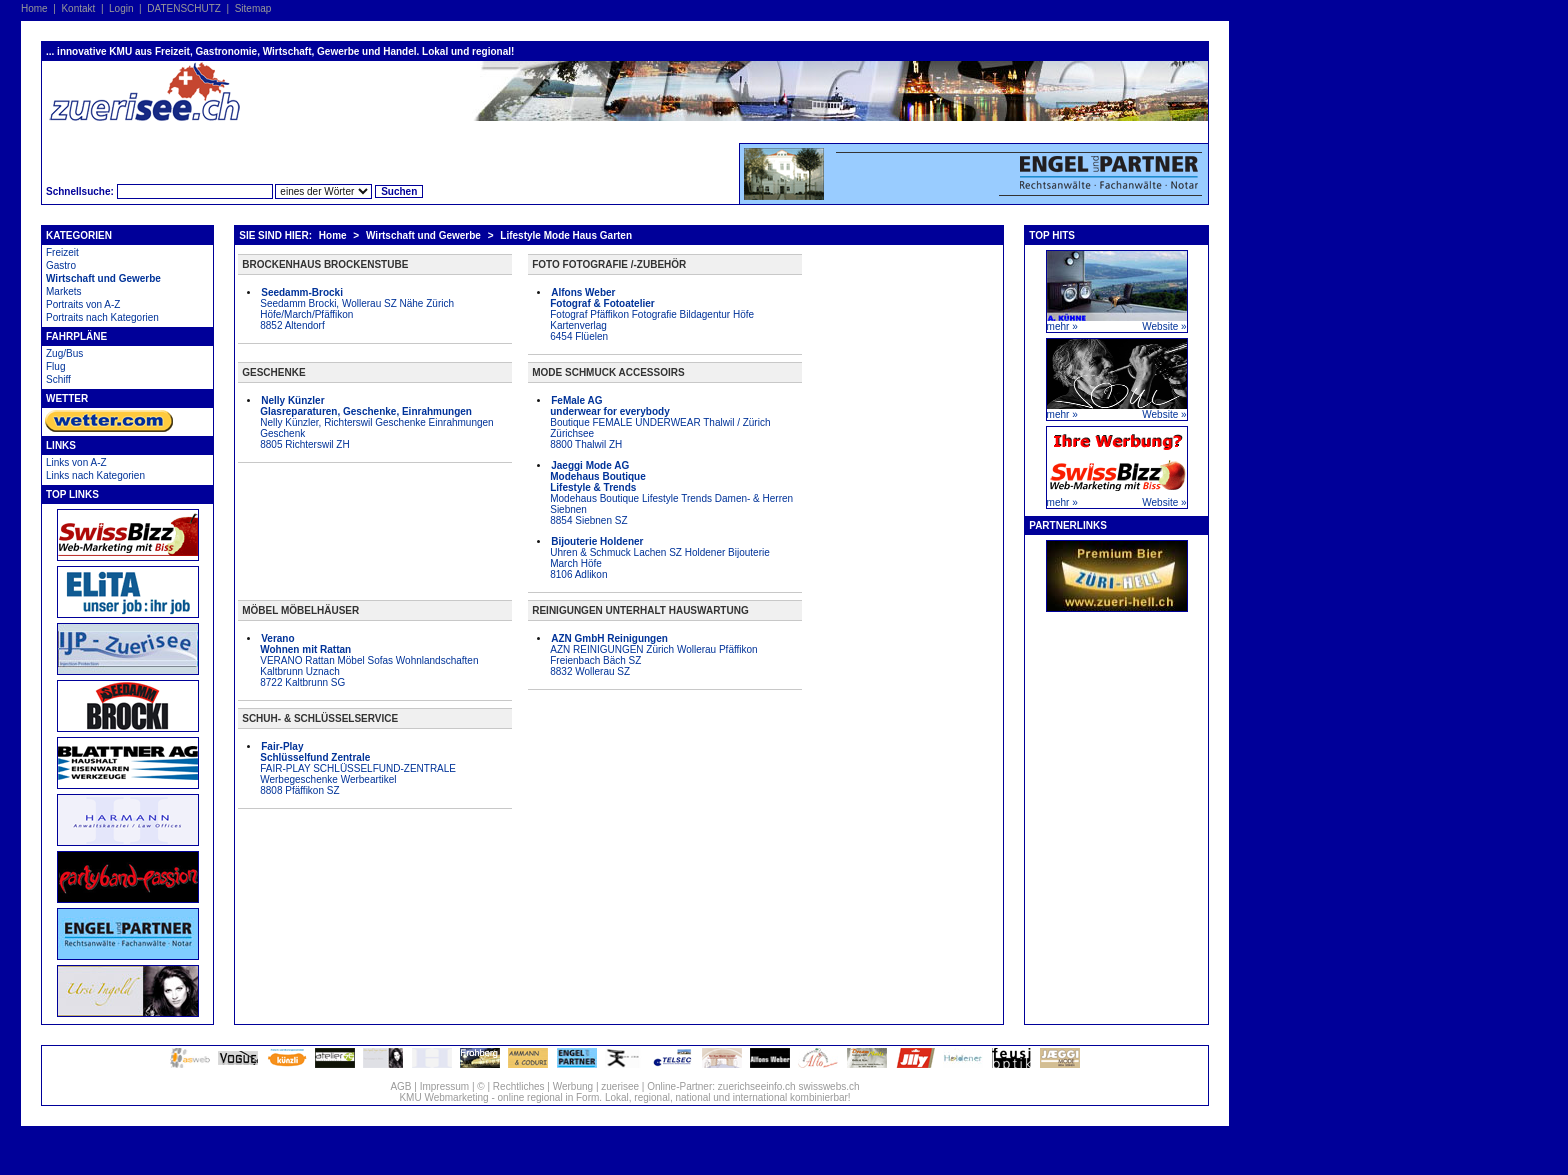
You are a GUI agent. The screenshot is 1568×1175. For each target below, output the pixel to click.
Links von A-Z (76, 462)
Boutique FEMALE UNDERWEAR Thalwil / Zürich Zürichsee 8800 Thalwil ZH (660, 422)
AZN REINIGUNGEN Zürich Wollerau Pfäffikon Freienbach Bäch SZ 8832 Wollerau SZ (653, 655)
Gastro (61, 265)
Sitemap (253, 8)
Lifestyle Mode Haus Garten (566, 235)
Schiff (58, 379)
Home (34, 8)
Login (121, 8)
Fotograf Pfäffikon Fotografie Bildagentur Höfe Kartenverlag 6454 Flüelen (652, 314)
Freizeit (62, 252)
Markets (64, 291)
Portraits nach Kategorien (102, 317)
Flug (55, 366)
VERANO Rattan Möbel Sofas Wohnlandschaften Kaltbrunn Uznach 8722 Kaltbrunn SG (369, 660)
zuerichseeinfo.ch (757, 1086)
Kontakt (78, 8)
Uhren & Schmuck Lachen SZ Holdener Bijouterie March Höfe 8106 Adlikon (660, 558)
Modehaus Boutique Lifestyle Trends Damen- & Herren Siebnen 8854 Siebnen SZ (671, 493)
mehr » (1062, 326)
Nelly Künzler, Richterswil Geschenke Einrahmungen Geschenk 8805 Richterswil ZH (376, 422)
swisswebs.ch (828, 1086)
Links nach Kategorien (95, 475)
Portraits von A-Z (83, 304)
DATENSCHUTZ (184, 8)
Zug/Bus (64, 353)
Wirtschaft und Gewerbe (103, 278)
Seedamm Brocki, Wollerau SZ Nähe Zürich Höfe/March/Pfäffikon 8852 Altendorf (357, 309)
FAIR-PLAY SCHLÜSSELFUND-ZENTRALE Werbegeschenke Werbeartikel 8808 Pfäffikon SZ (358, 768)
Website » (1164, 326)
